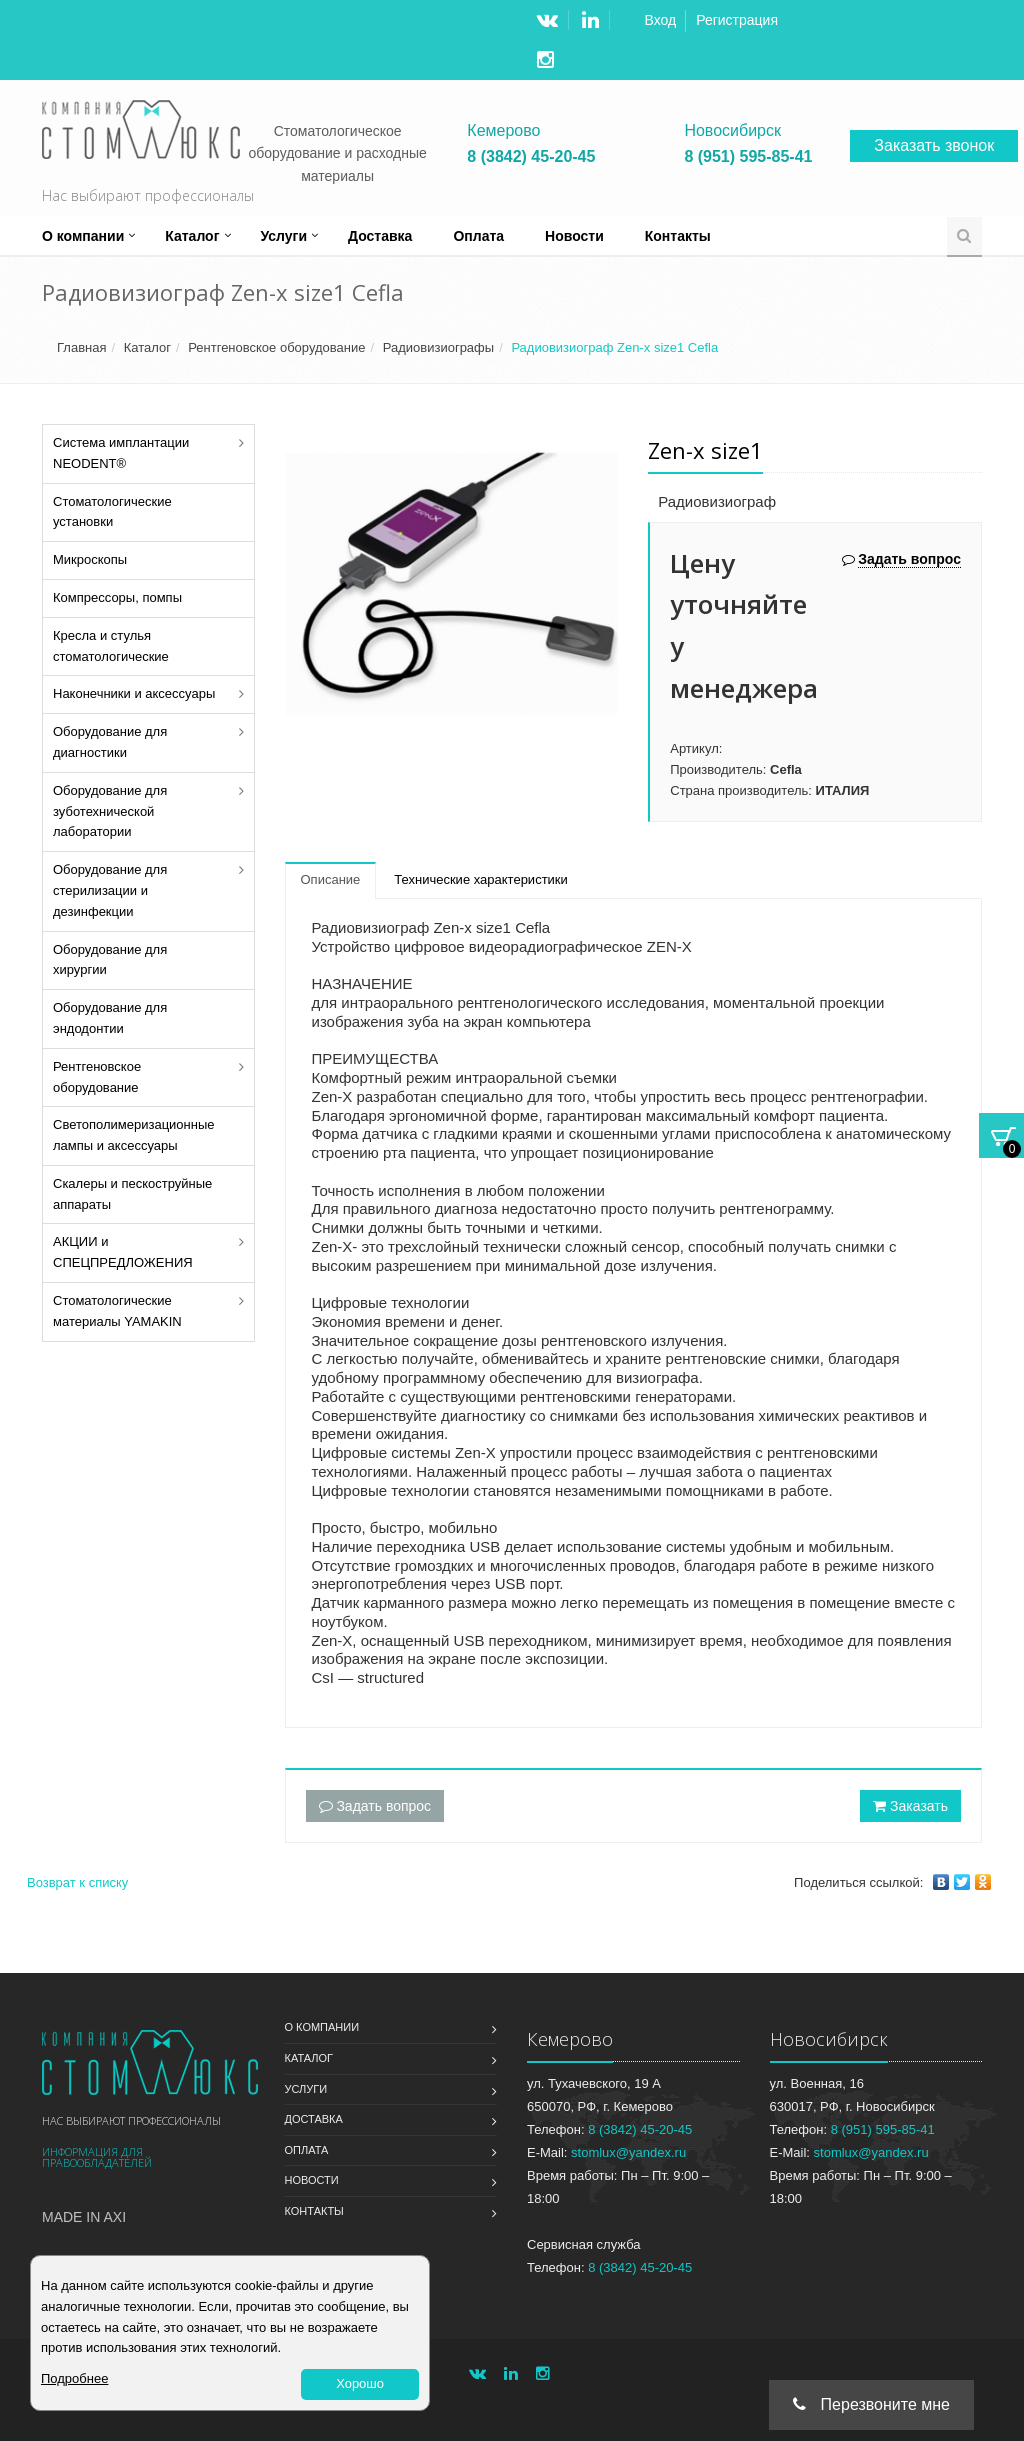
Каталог (192, 236)
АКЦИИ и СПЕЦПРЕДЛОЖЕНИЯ (123, 1252)
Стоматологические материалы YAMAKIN (117, 1311)
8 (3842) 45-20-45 (531, 157)
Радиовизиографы (438, 347)
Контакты (678, 236)
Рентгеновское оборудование (276, 347)
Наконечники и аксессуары (134, 693)
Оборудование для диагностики (110, 742)
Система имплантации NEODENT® (121, 453)
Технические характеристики (480, 879)
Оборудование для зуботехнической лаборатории (110, 811)
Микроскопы (90, 559)
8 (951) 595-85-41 (748, 157)
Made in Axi (84, 2217)
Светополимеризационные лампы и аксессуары (134, 1135)
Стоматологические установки (112, 512)
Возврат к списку (77, 1882)
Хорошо (360, 2383)
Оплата (478, 236)
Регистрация (737, 20)
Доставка (380, 236)
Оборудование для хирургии (110, 960)
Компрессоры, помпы (117, 597)
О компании (83, 236)
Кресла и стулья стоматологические (111, 646)
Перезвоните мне (871, 2404)
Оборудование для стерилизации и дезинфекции (110, 890)
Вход (661, 20)
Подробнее (74, 2378)
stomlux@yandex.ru (628, 2152)
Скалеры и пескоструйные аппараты (132, 1194)
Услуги (284, 236)
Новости (574, 236)
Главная (81, 347)
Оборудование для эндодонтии (110, 1018)
